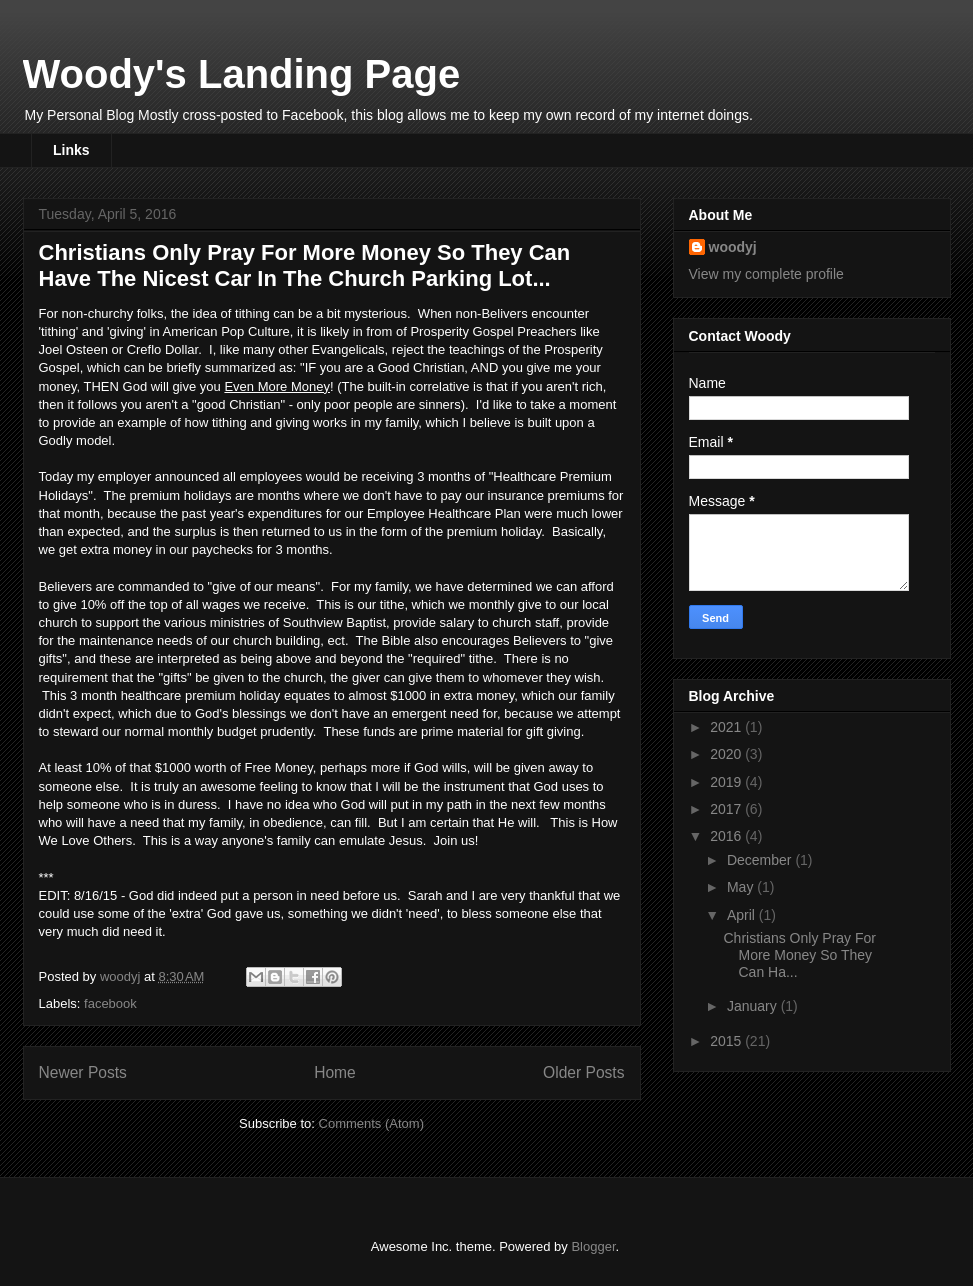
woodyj (733, 247)
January (754, 1006)
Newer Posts (83, 1072)
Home (335, 1072)
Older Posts (583, 1072)
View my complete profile (766, 274)
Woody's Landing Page (242, 74)
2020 (727, 754)
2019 (727, 782)
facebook (110, 1003)
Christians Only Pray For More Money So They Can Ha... (799, 955)
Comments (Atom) (371, 1123)
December (761, 860)
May (742, 887)
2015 (727, 1041)
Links (71, 150)
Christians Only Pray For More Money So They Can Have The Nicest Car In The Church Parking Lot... (305, 265)
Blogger (593, 1246)
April (743, 915)
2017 (727, 809)
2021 (727, 727)
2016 (727, 836)
